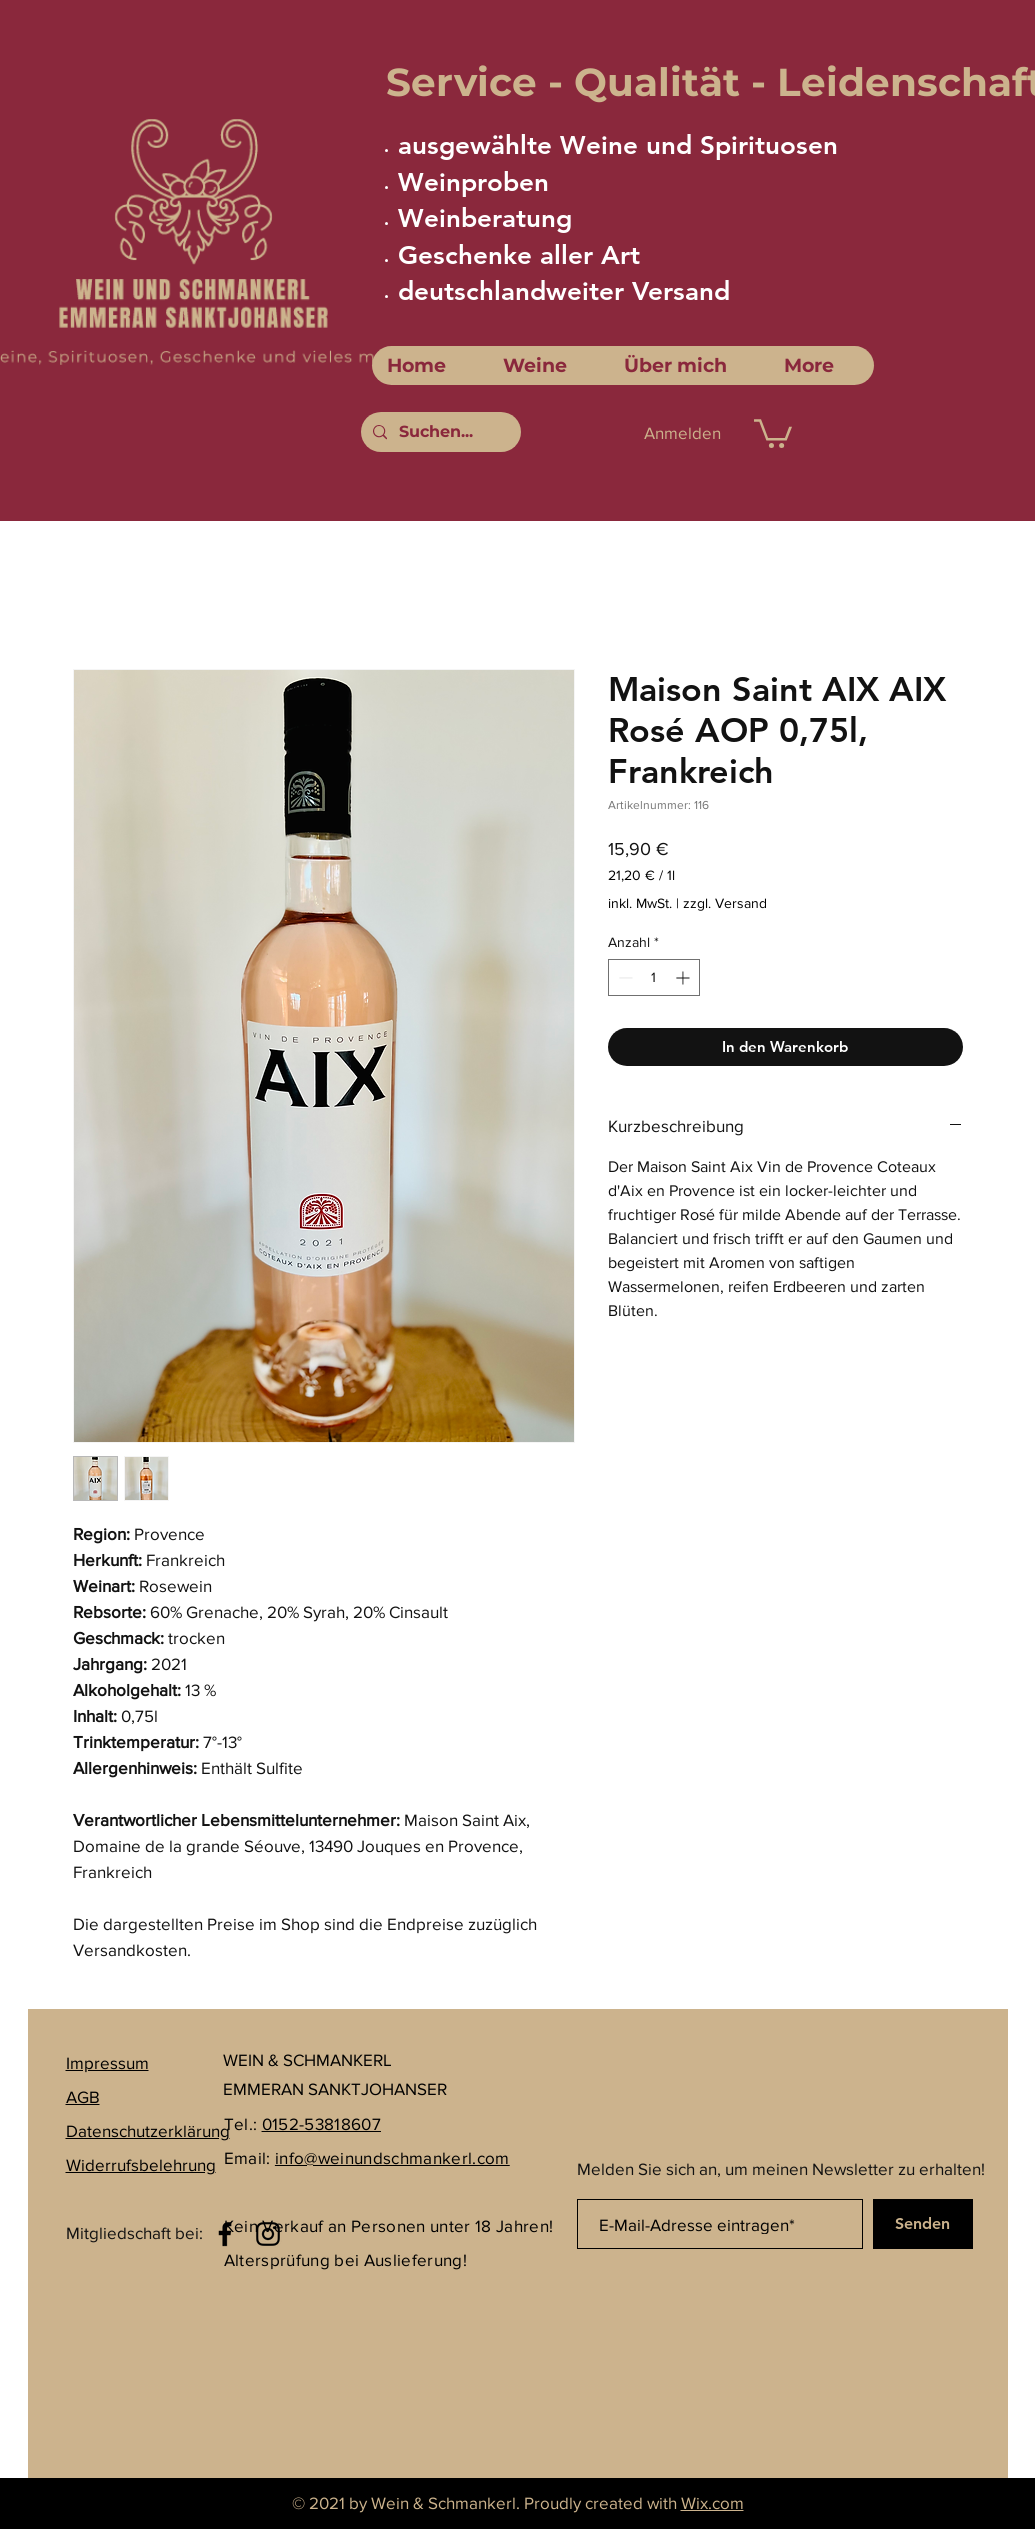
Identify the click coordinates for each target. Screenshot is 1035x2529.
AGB (83, 2096)
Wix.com (712, 2502)
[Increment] (684, 977)
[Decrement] (623, 977)
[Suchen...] (439, 432)
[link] (773, 432)
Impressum (107, 2062)
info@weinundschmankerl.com (392, 2157)
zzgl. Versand (725, 903)
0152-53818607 (321, 2123)
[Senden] (923, 2224)
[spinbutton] (654, 977)
